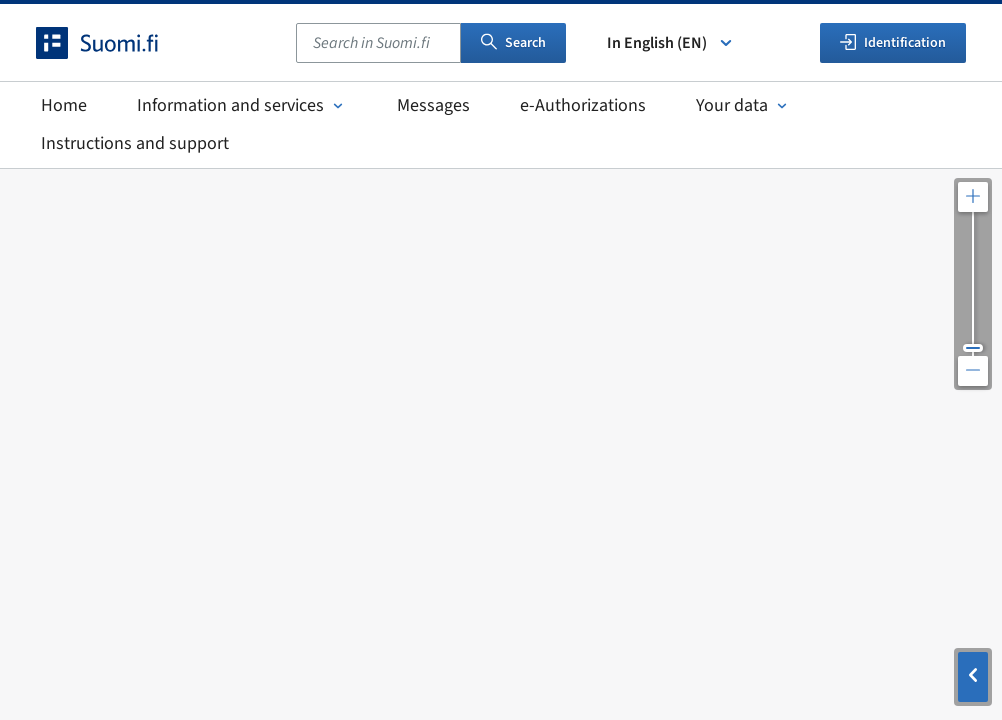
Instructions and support (135, 143)
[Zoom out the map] (973, 371)
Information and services (242, 105)
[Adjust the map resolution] (973, 284)
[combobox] (378, 43)
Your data (743, 105)
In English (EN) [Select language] (671, 43)
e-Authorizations (583, 105)
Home (64, 105)
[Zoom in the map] (973, 197)
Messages (433, 105)
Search (513, 43)
